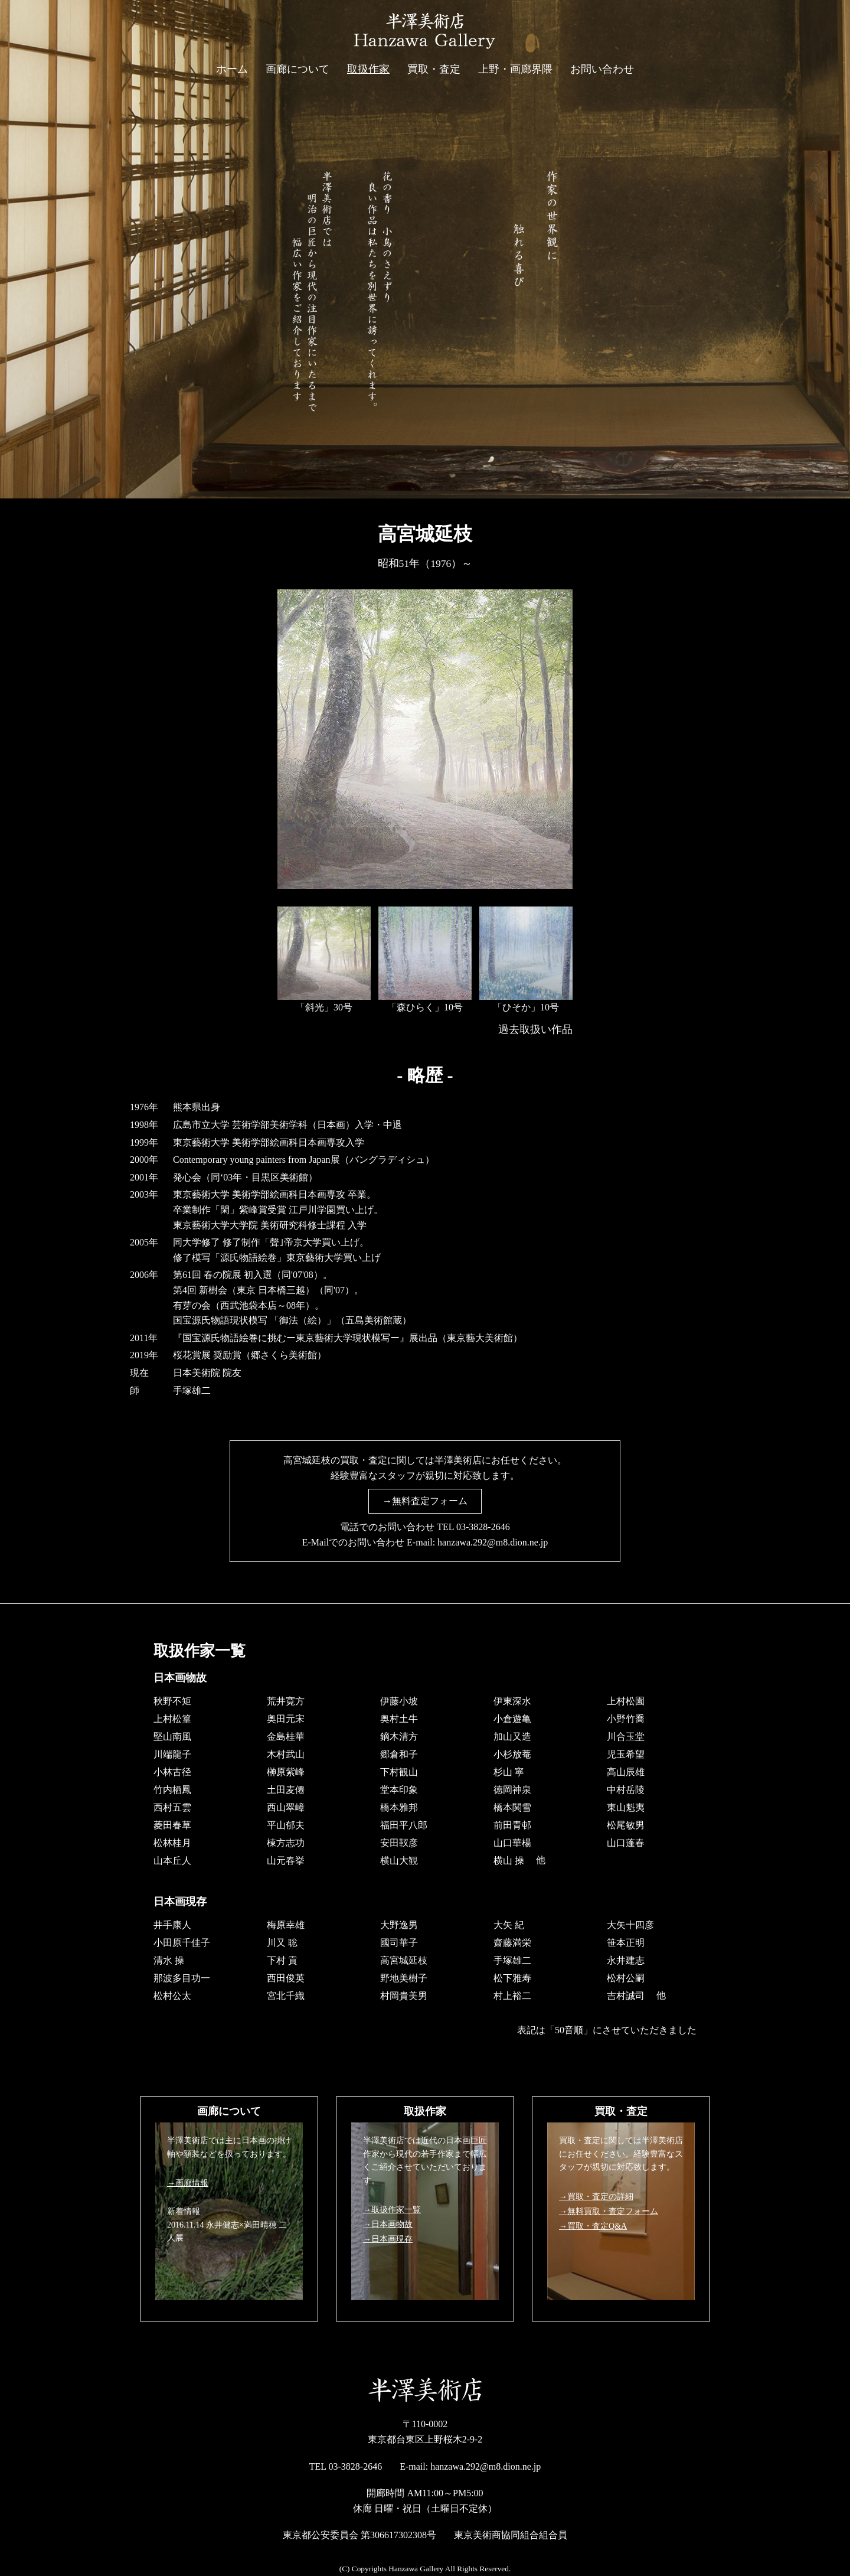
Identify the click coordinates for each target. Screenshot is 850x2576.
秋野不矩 (172, 1700)
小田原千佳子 (181, 1942)
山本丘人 (172, 1860)
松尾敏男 (626, 1824)
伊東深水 (512, 1700)
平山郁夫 (286, 1824)
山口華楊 (512, 1842)
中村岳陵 (626, 1789)
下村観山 (399, 1771)
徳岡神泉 (512, 1789)
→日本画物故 (388, 2224)
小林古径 (172, 1771)
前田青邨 (512, 1824)
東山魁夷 (626, 1807)
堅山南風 (172, 1736)
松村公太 (172, 1995)
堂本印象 (399, 1789)
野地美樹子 (403, 1977)
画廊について (297, 69)
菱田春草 (172, 1824)
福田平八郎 (403, 1824)
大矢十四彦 (630, 1924)
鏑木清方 (399, 1736)
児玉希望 (626, 1754)
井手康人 (172, 1924)
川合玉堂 (626, 1736)
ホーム (232, 69)
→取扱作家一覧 (392, 2209)
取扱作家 (368, 69)
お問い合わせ (602, 69)
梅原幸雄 (286, 1924)
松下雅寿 (512, 1977)
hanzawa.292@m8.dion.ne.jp (492, 1542)
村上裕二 (512, 1995)
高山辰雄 (626, 1771)
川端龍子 (172, 1754)
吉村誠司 (626, 1995)
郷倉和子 (399, 1754)
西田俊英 (286, 1977)
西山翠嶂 (286, 1807)
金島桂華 (286, 1736)
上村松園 (626, 1700)
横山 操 (508, 1860)
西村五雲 (172, 1807)
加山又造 (512, 1736)
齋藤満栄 (512, 1942)
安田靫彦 (399, 1842)
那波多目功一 (181, 1977)
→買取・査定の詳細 (596, 2196)
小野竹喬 (626, 1718)
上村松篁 (172, 1718)
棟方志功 (286, 1842)
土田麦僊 (286, 1789)
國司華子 (399, 1942)
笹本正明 (626, 1942)
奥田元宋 (286, 1718)
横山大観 (399, 1860)
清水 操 (168, 1960)
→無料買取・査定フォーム (608, 2211)
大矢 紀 (508, 1924)
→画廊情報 (187, 2183)
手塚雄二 (512, 1960)
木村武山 (286, 1754)
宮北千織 (286, 1995)
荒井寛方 (286, 1700)
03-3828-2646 (483, 1527)
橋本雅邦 (399, 1807)
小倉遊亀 (512, 1718)
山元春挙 (286, 1860)
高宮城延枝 (403, 1960)
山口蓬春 (626, 1842)
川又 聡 (282, 1942)
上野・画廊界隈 (515, 69)
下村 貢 (282, 1960)
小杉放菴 (512, 1754)
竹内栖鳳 (172, 1789)
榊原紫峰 (286, 1771)
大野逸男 (399, 1924)
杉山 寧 (508, 1771)
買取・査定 (433, 69)
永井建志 (626, 1960)
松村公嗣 (626, 1977)
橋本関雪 (512, 1807)
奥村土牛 (399, 1718)
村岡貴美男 (403, 1995)
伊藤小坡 (399, 1700)
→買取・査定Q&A (593, 2226)
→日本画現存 (388, 2239)
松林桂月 (172, 1842)
